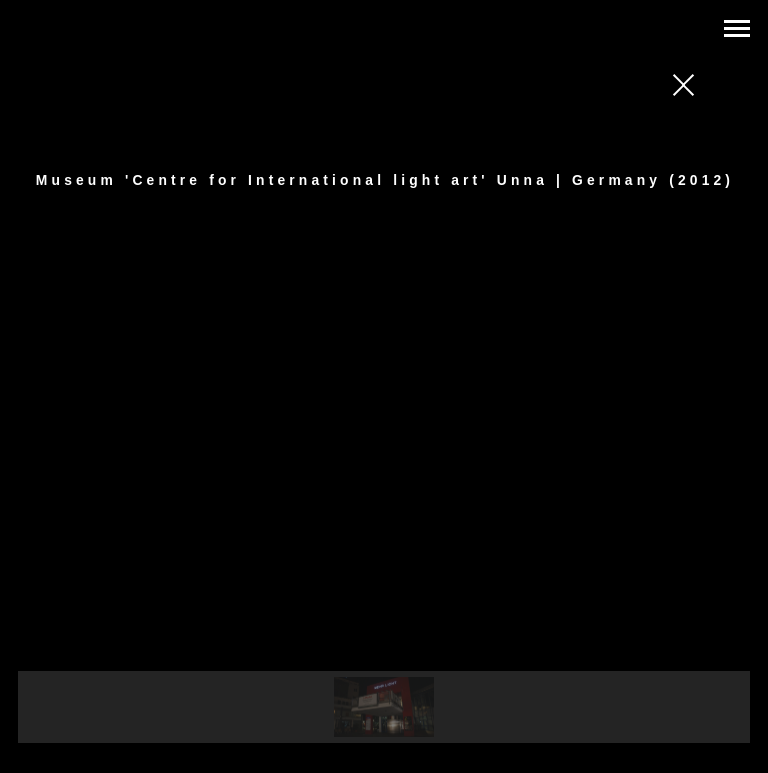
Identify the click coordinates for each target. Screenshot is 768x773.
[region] (384, 498)
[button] (384, 707)
